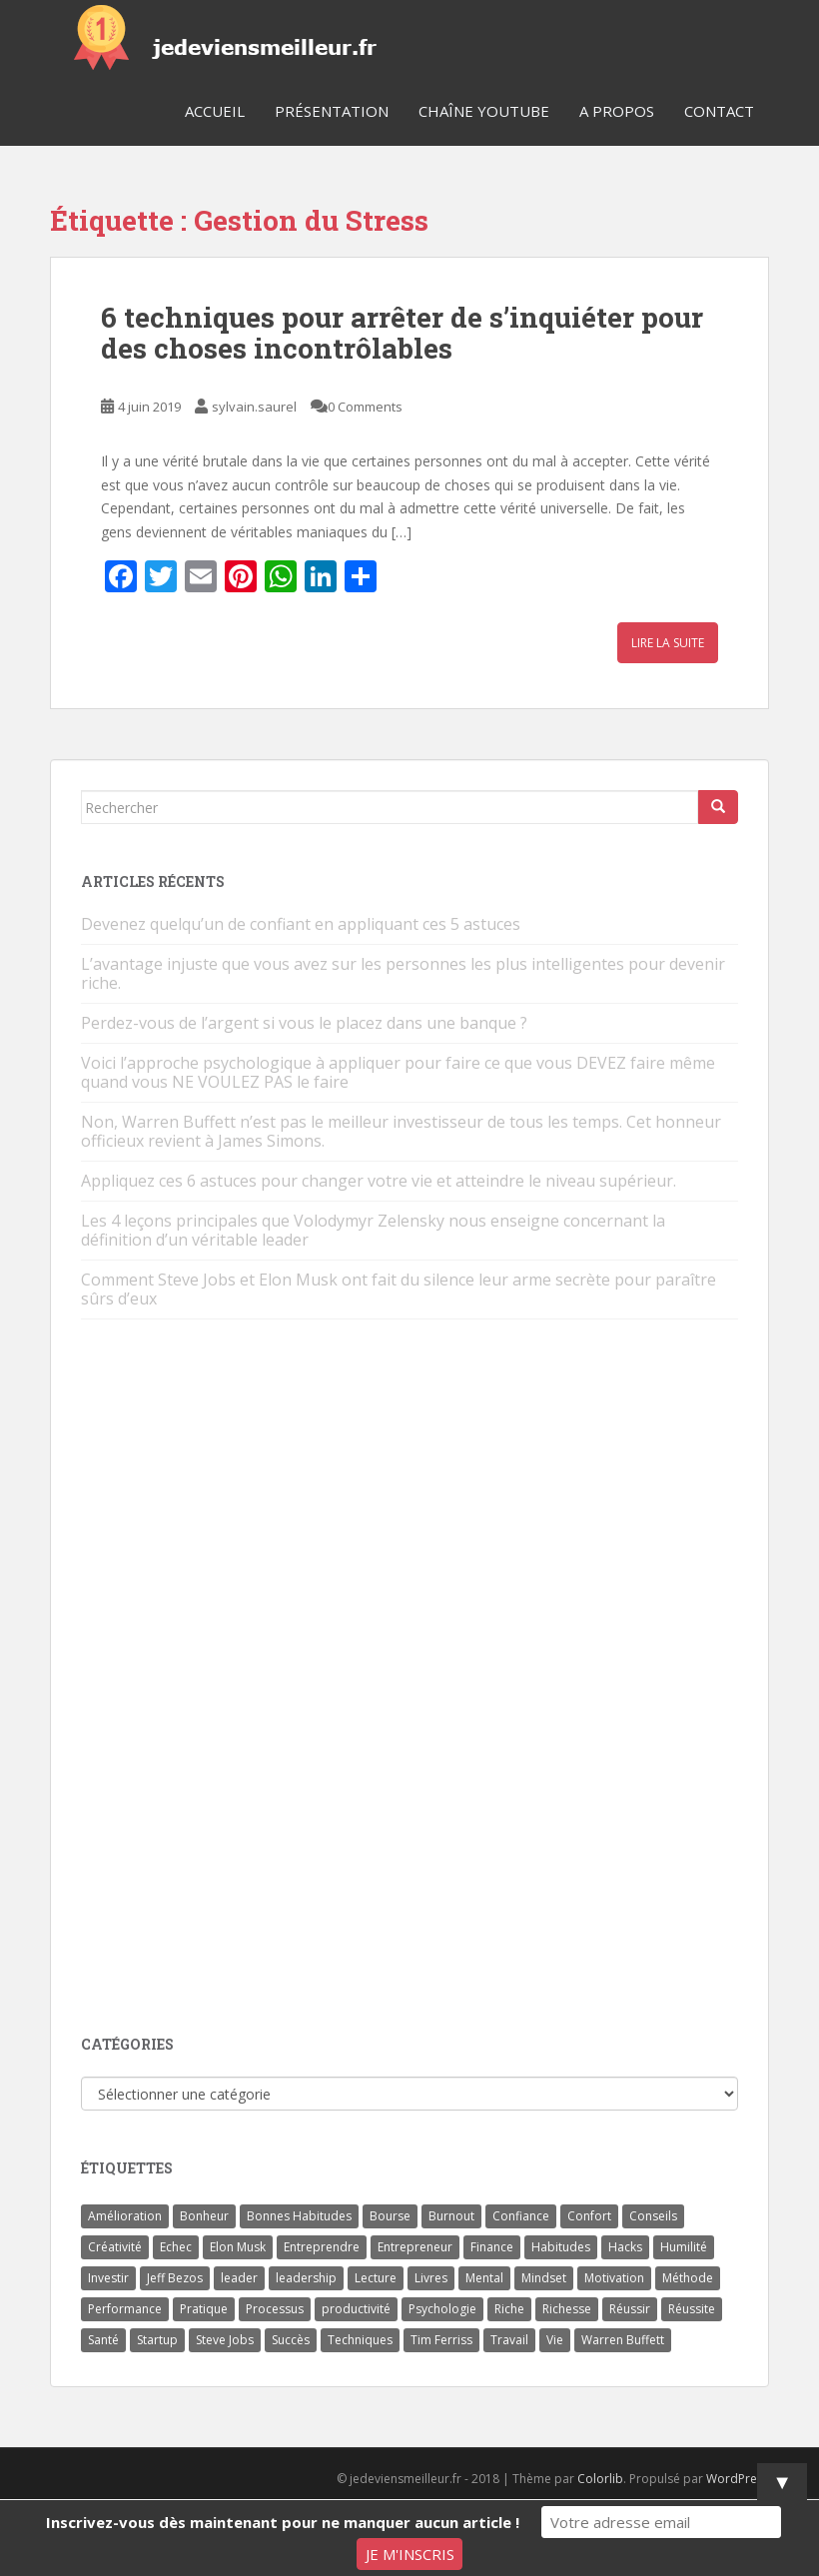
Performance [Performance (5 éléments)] (125, 2308)
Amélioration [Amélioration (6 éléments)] (125, 2215)
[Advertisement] (231, 1679)
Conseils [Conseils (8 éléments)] (653, 2215)
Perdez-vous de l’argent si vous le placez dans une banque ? (304, 1023)
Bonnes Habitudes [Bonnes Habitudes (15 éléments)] (299, 2215)
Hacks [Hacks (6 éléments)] (625, 2246)
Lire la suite (667, 642)
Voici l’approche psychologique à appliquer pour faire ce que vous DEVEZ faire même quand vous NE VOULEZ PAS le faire (398, 1072)
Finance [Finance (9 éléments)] (491, 2246)
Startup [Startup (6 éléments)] (157, 2339)
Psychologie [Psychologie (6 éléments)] (442, 2308)
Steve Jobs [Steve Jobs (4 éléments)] (225, 2339)
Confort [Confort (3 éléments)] (589, 2215)
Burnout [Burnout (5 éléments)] (451, 2215)
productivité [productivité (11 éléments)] (356, 2308)
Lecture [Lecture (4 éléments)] (376, 2277)
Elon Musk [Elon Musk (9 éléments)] (238, 2246)
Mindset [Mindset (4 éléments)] (543, 2277)
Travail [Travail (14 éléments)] (509, 2339)
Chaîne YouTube (483, 111)
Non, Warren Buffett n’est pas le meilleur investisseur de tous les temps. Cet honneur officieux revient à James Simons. (401, 1131)
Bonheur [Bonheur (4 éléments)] (204, 2215)
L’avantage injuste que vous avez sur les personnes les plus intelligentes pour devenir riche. (403, 973)
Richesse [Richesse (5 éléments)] (566, 2308)
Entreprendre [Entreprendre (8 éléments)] (322, 2246)
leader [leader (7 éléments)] (239, 2277)
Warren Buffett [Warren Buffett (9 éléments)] (622, 2339)
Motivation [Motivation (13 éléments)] (614, 2277)
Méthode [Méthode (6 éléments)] (687, 2277)
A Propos (616, 111)
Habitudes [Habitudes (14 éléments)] (560, 2246)
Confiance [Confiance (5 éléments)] (520, 2215)
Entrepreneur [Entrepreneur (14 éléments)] (415, 2246)
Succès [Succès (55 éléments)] (291, 2339)
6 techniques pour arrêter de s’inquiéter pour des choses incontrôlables (402, 333)
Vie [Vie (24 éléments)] (554, 2339)
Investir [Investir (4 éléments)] (108, 2277)
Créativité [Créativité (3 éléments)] (115, 2246)
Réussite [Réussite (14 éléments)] (691, 2308)
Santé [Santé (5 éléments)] (103, 2339)
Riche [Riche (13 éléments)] (509, 2308)
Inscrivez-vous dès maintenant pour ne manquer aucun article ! (282, 2522)
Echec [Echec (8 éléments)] (176, 2246)
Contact (719, 111)
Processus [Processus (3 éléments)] (275, 2308)
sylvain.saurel (254, 407)
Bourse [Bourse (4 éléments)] (390, 2215)
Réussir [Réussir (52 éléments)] (629, 2308)
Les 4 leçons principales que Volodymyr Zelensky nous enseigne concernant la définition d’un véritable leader (373, 1230)
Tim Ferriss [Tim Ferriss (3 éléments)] (441, 2339)
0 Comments (365, 407)
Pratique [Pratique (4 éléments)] (204, 2308)
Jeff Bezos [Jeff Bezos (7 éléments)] (175, 2277)
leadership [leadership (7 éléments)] (306, 2277)
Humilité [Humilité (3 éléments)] (683, 2246)
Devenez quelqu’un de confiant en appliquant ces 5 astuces (300, 924)
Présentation (332, 111)
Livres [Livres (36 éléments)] (430, 2277)
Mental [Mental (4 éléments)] (484, 2277)
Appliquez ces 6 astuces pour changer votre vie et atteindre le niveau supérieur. (378, 1181)
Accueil (215, 111)
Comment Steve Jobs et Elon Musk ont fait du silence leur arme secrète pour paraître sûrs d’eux (398, 1289)
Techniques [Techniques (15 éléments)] (360, 2339)
